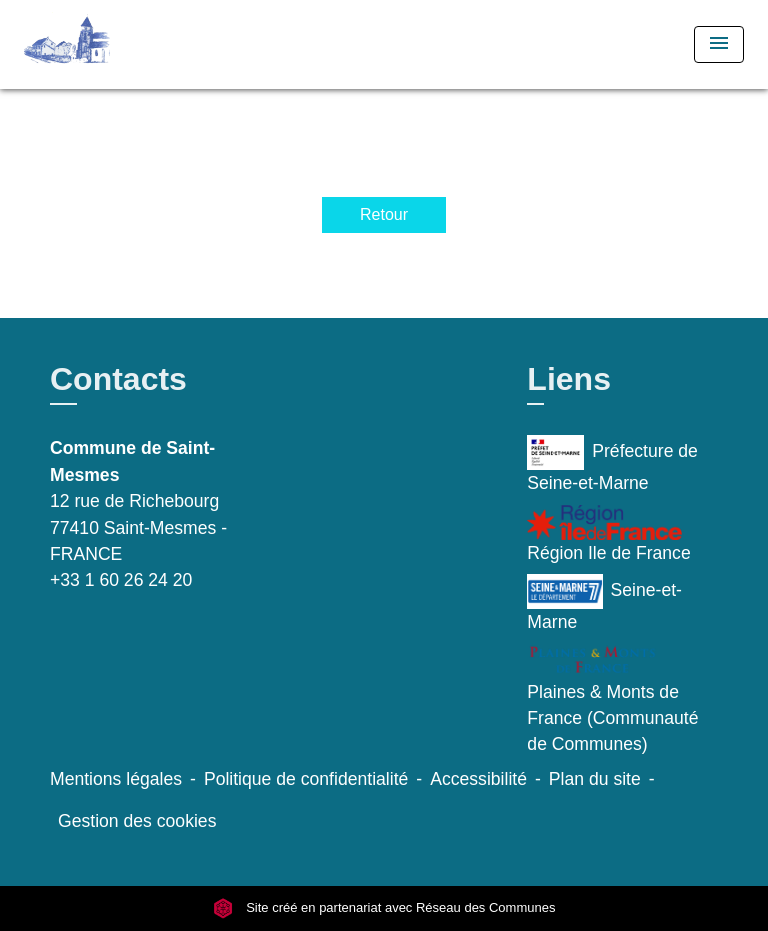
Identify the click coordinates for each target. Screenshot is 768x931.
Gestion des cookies (137, 821)
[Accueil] (99, 44)
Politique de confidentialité (306, 779)
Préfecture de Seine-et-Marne (612, 464)
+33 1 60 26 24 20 (121, 580)
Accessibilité (478, 779)
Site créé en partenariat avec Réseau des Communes (384, 907)
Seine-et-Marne (604, 603)
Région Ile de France (608, 534)
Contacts (118, 379)
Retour (384, 214)
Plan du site (595, 779)
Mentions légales (116, 779)
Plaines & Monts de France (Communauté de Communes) (612, 699)
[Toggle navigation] (719, 44)
